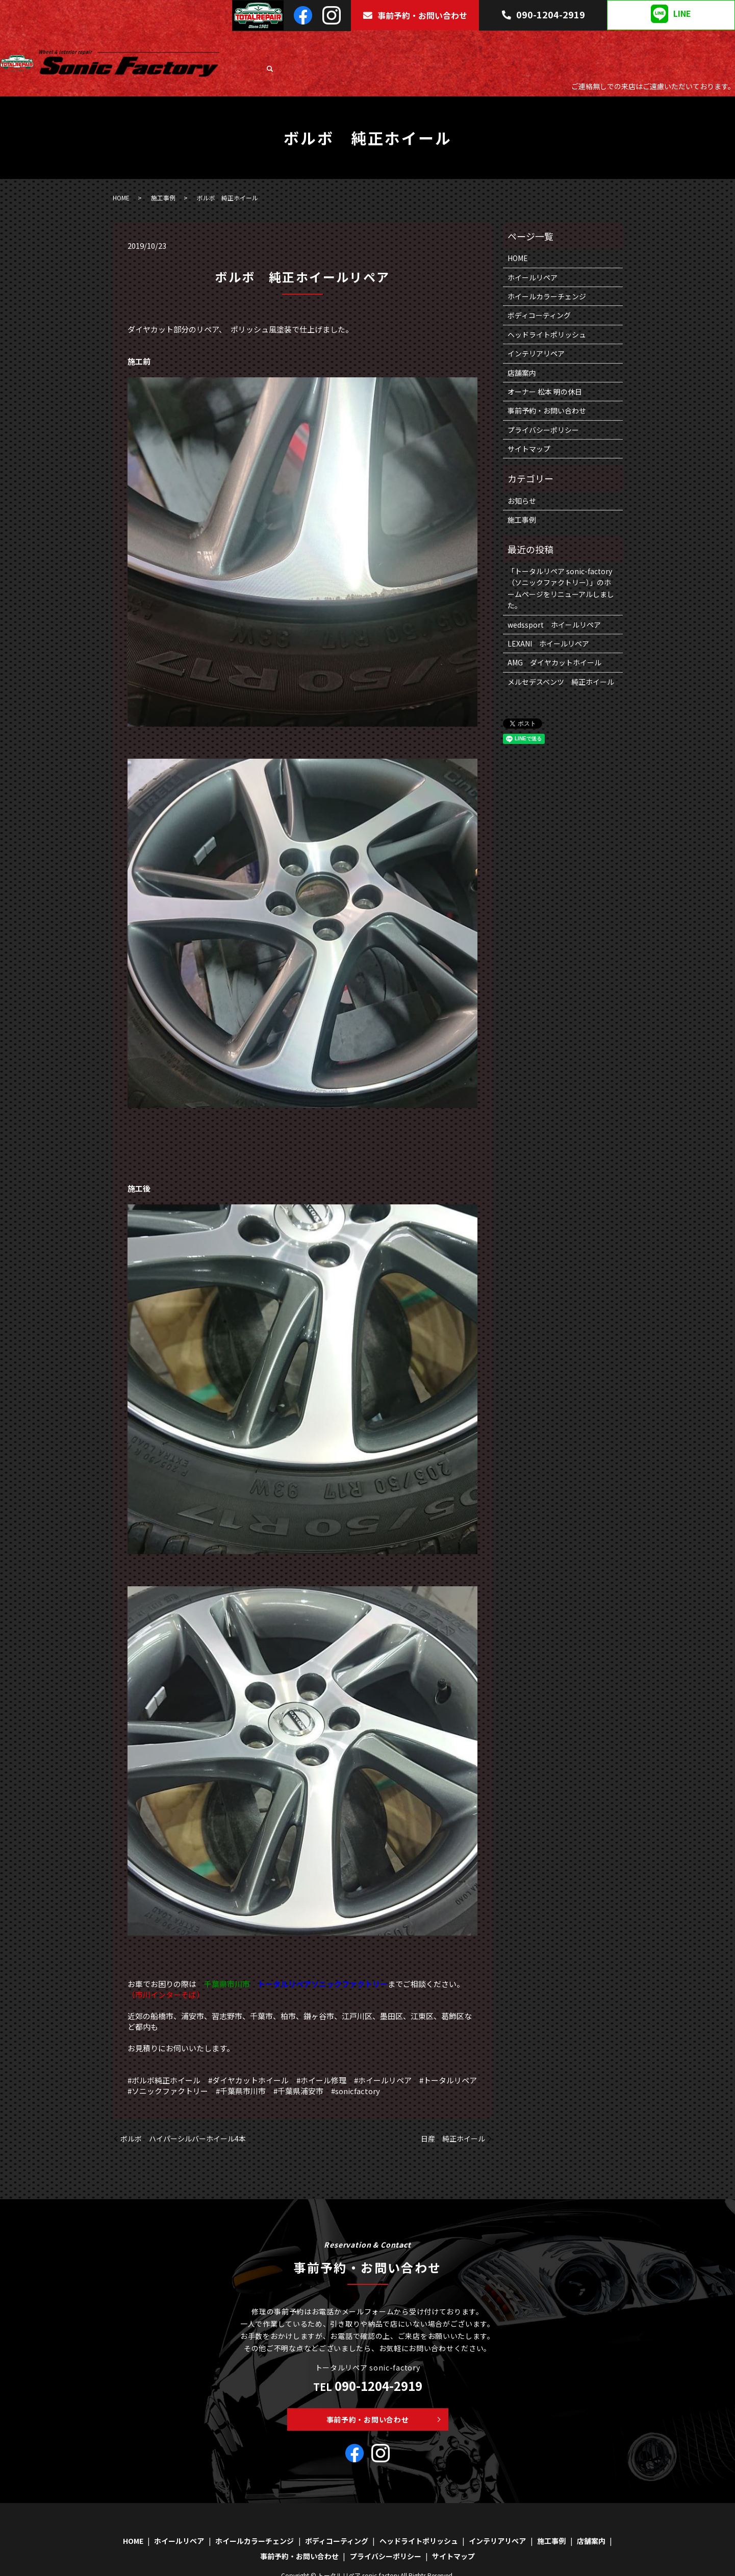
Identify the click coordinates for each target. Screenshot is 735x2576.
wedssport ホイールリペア (554, 600)
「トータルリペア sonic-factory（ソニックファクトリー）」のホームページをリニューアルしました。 (561, 563)
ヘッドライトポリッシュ (541, 43)
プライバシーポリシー (543, 405)
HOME (271, 43)
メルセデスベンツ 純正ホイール (561, 657)
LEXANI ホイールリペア (548, 618)
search (727, 43)
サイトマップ (529, 424)
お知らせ (522, 476)
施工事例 (666, 43)
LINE (671, 14)
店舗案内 (702, 43)
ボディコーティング (463, 43)
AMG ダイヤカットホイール (554, 638)
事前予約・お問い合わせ (415, 15)
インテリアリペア (616, 43)
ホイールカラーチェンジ (385, 43)
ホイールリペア (314, 43)
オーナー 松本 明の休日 (545, 367)
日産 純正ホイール (453, 2114)
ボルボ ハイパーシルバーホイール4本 (183, 2114)
